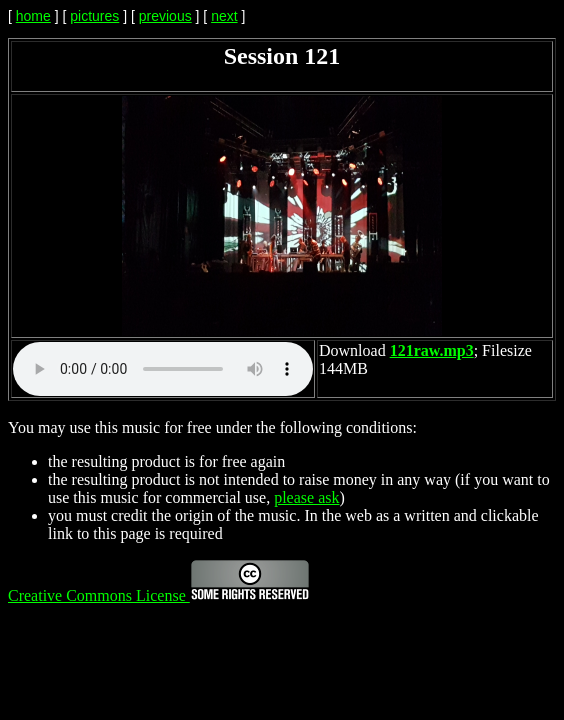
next (224, 16)
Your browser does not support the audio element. (163, 369)
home (33, 16)
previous (165, 16)
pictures (94, 16)
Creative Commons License (159, 595)
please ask (306, 497)
